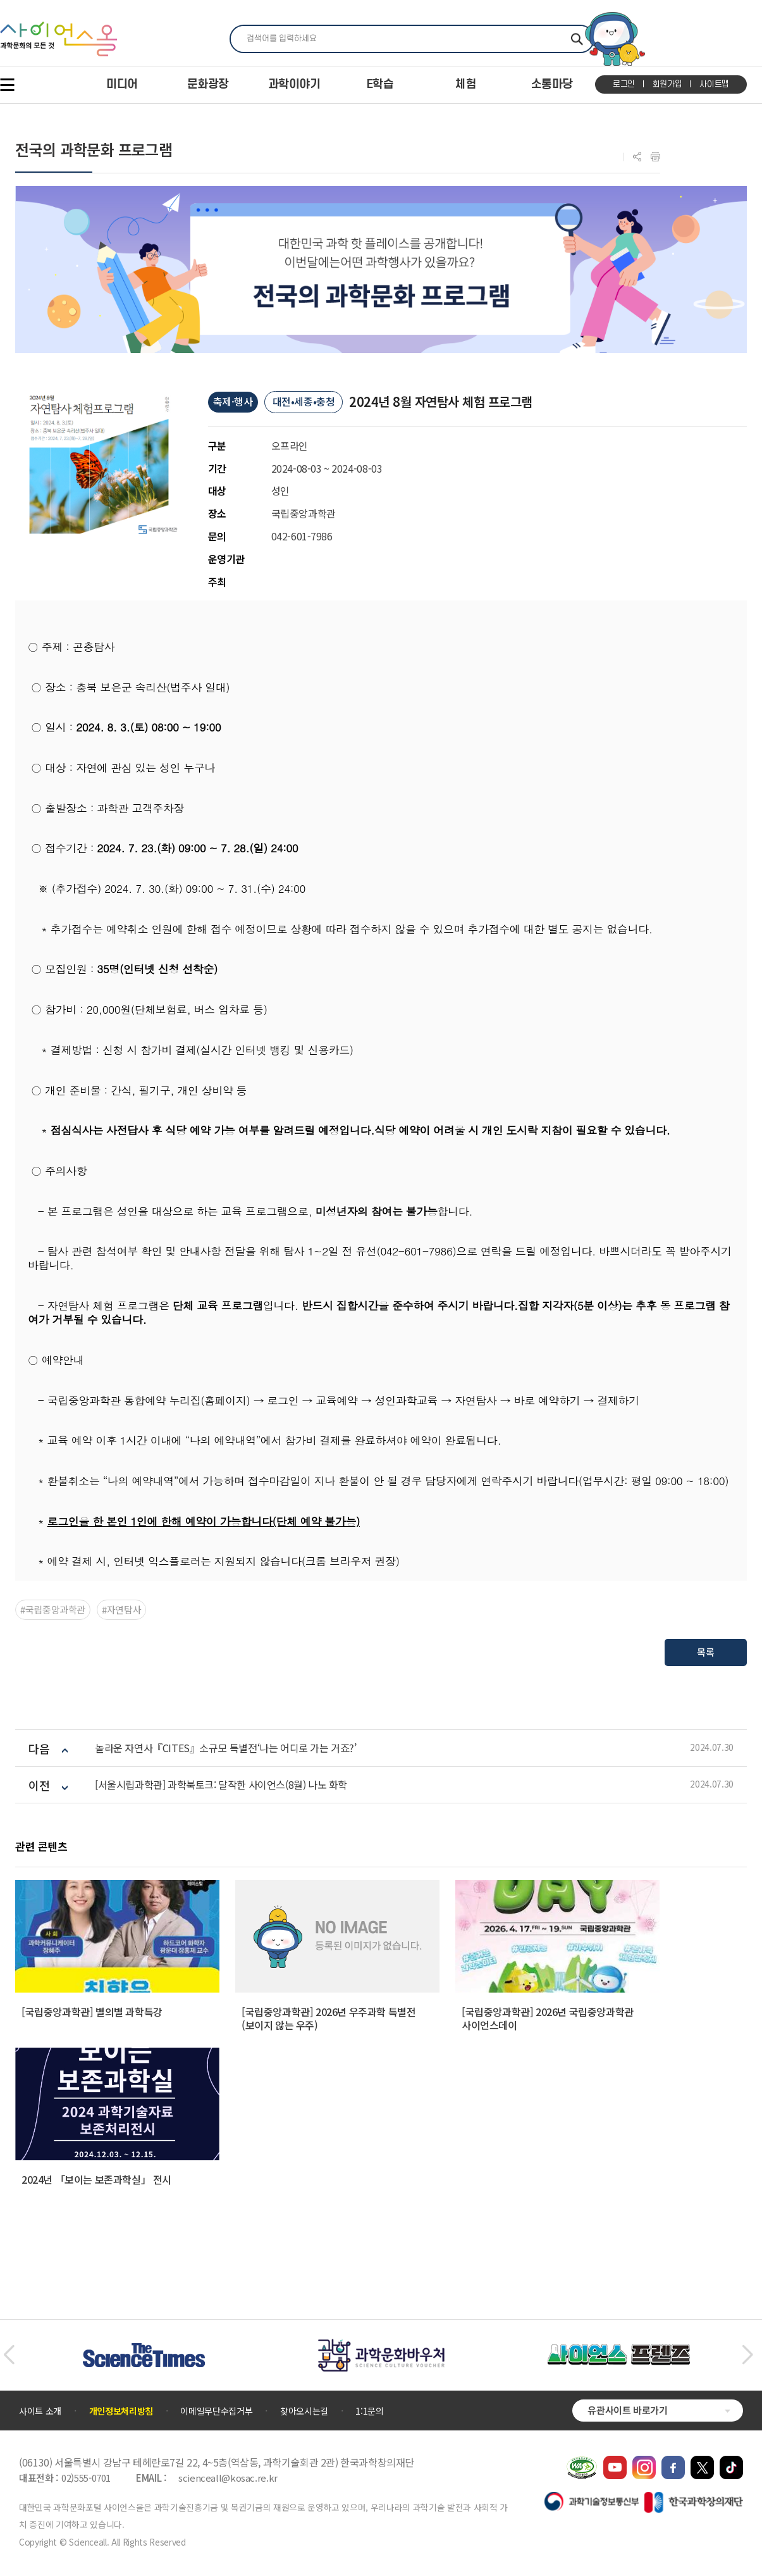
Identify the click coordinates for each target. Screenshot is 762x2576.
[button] (8, 2355)
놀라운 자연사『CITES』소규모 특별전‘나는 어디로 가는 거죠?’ (226, 1748)
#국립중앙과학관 (52, 1609)
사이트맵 (714, 84)
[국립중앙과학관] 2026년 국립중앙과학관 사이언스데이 (548, 2018)
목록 (705, 1651)
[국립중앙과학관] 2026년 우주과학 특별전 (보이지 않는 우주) (328, 2018)
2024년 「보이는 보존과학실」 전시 (96, 2179)
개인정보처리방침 (121, 2411)
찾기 (577, 39)
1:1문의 (369, 2411)
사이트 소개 (40, 2411)
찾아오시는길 (304, 2411)
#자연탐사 (121, 1609)
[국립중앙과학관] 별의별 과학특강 (92, 2011)
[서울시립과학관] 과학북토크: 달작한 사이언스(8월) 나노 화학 (221, 1784)
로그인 (624, 84)
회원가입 (667, 84)
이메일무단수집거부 (216, 2411)
